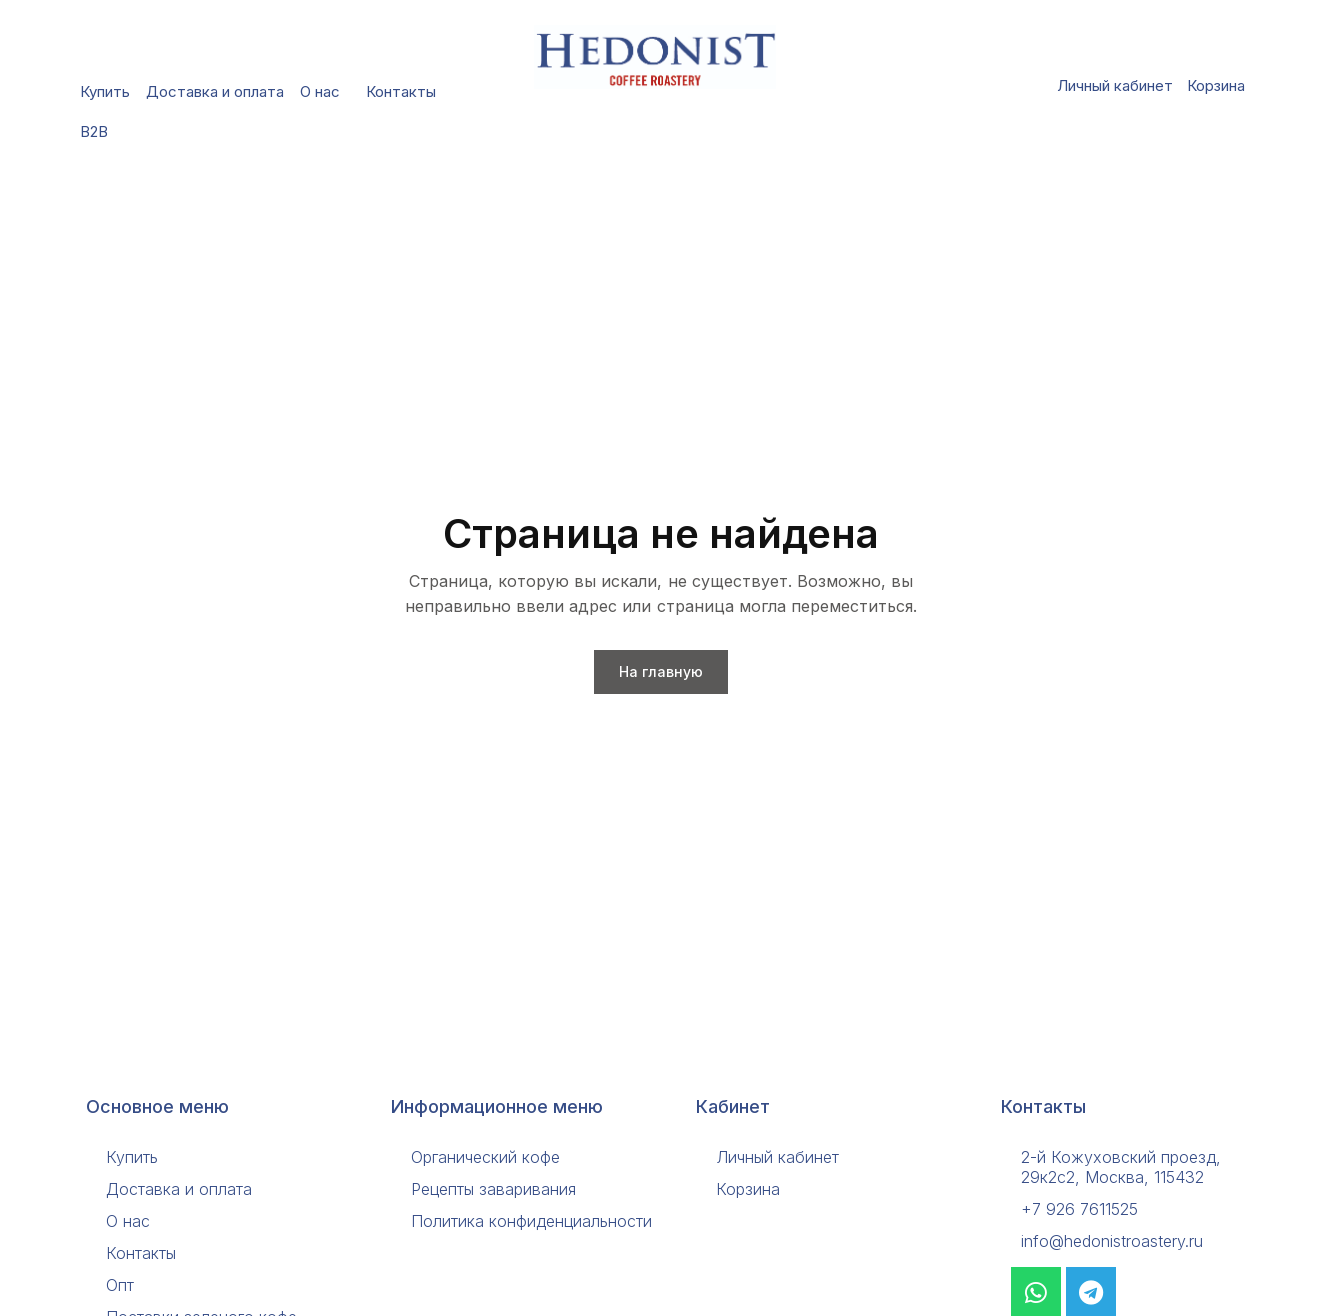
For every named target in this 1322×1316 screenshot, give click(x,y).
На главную (661, 671)
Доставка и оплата (215, 91)
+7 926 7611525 (1079, 1209)
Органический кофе (485, 1157)
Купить (105, 91)
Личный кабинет (1115, 85)
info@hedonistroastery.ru (1112, 1241)
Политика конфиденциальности (531, 1221)
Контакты (401, 91)
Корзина (1216, 85)
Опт (120, 1285)
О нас (325, 92)
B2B (99, 132)
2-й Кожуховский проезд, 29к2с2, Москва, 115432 (1121, 1167)
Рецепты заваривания (493, 1189)
